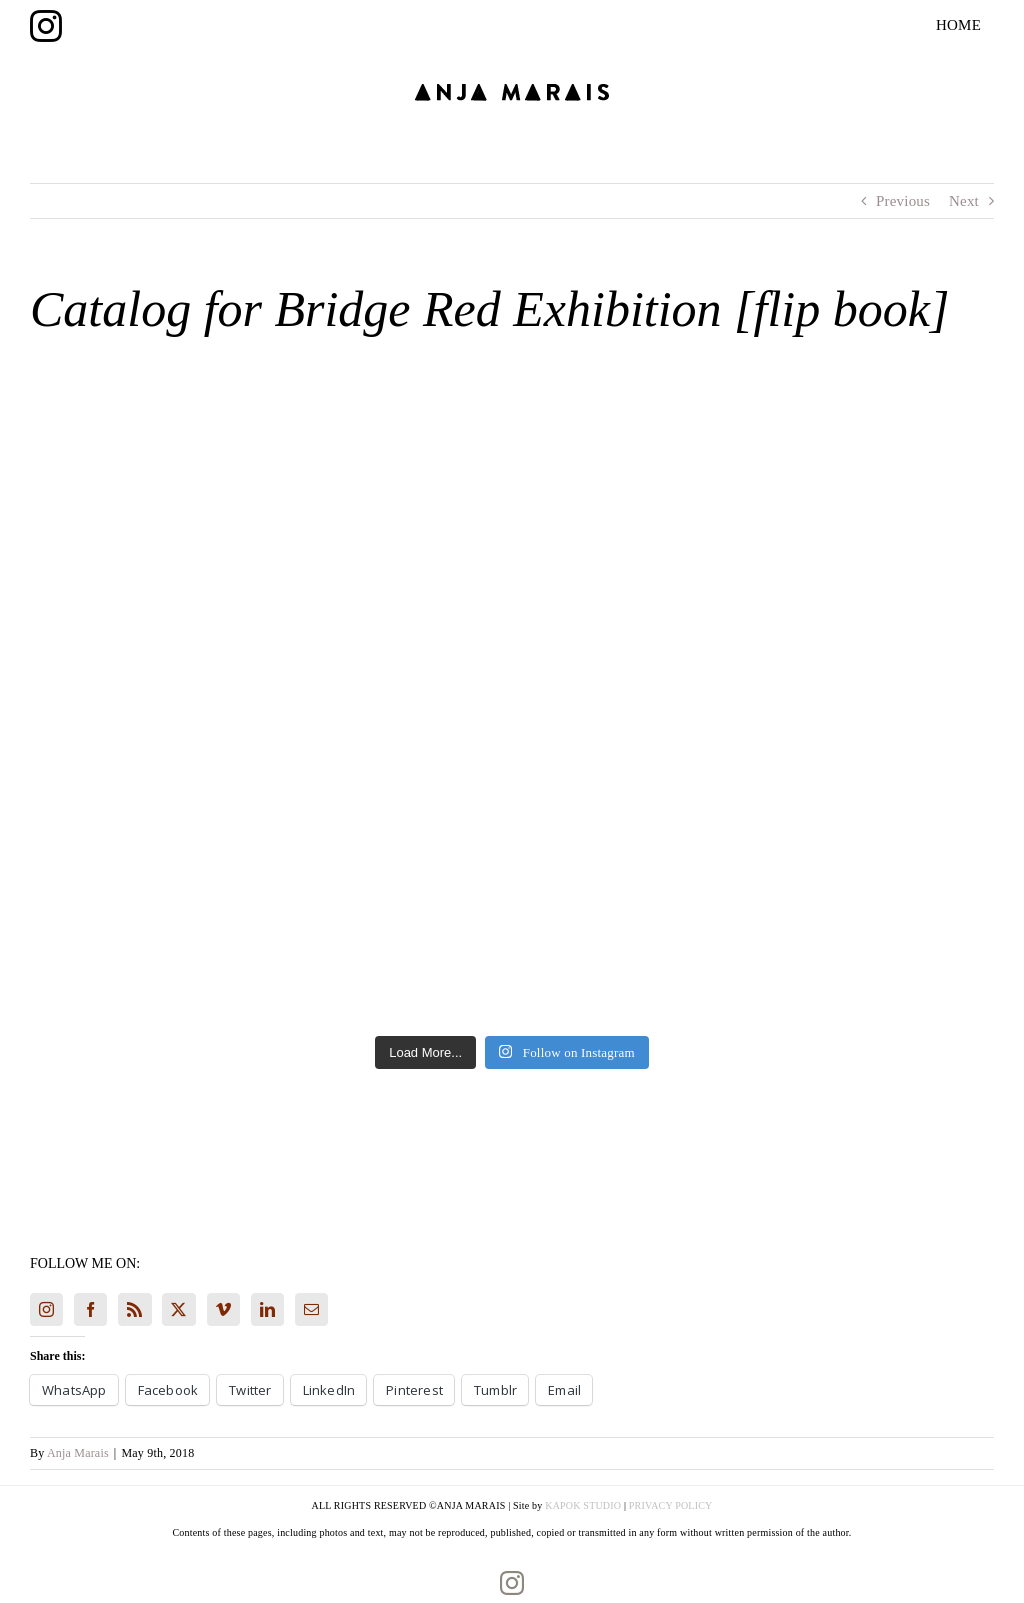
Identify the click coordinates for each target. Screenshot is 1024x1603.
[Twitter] (178, 1309)
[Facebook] (90, 1309)
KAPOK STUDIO (583, 1505)
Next (964, 201)
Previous (903, 201)
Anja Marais (78, 1453)
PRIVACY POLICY (671, 1505)
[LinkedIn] (267, 1309)
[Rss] (134, 1309)
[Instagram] (46, 1309)
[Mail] (311, 1309)
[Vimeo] (223, 1309)
